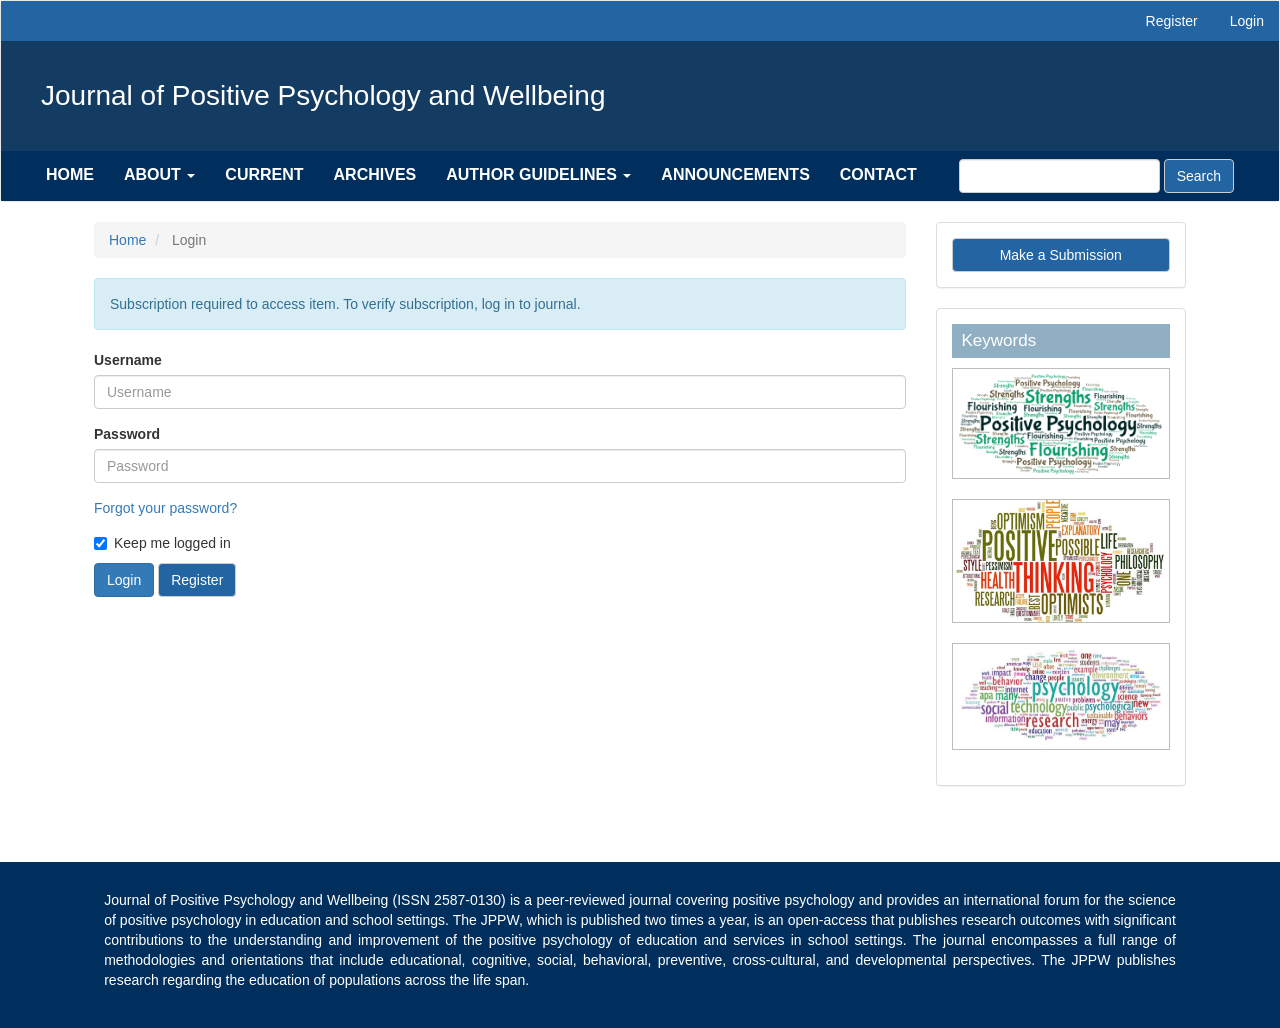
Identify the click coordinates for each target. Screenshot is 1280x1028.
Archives (375, 174)
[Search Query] (1059, 176)
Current (264, 174)
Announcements (735, 174)
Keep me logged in (162, 543)
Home (70, 174)
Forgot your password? (165, 508)
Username (128, 360)
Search (1199, 176)
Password (127, 434)
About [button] (159, 174)
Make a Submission (1061, 255)
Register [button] (197, 580)
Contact (878, 174)
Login (1247, 21)
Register (1172, 21)
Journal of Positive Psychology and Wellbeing (323, 95)
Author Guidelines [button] (538, 174)
